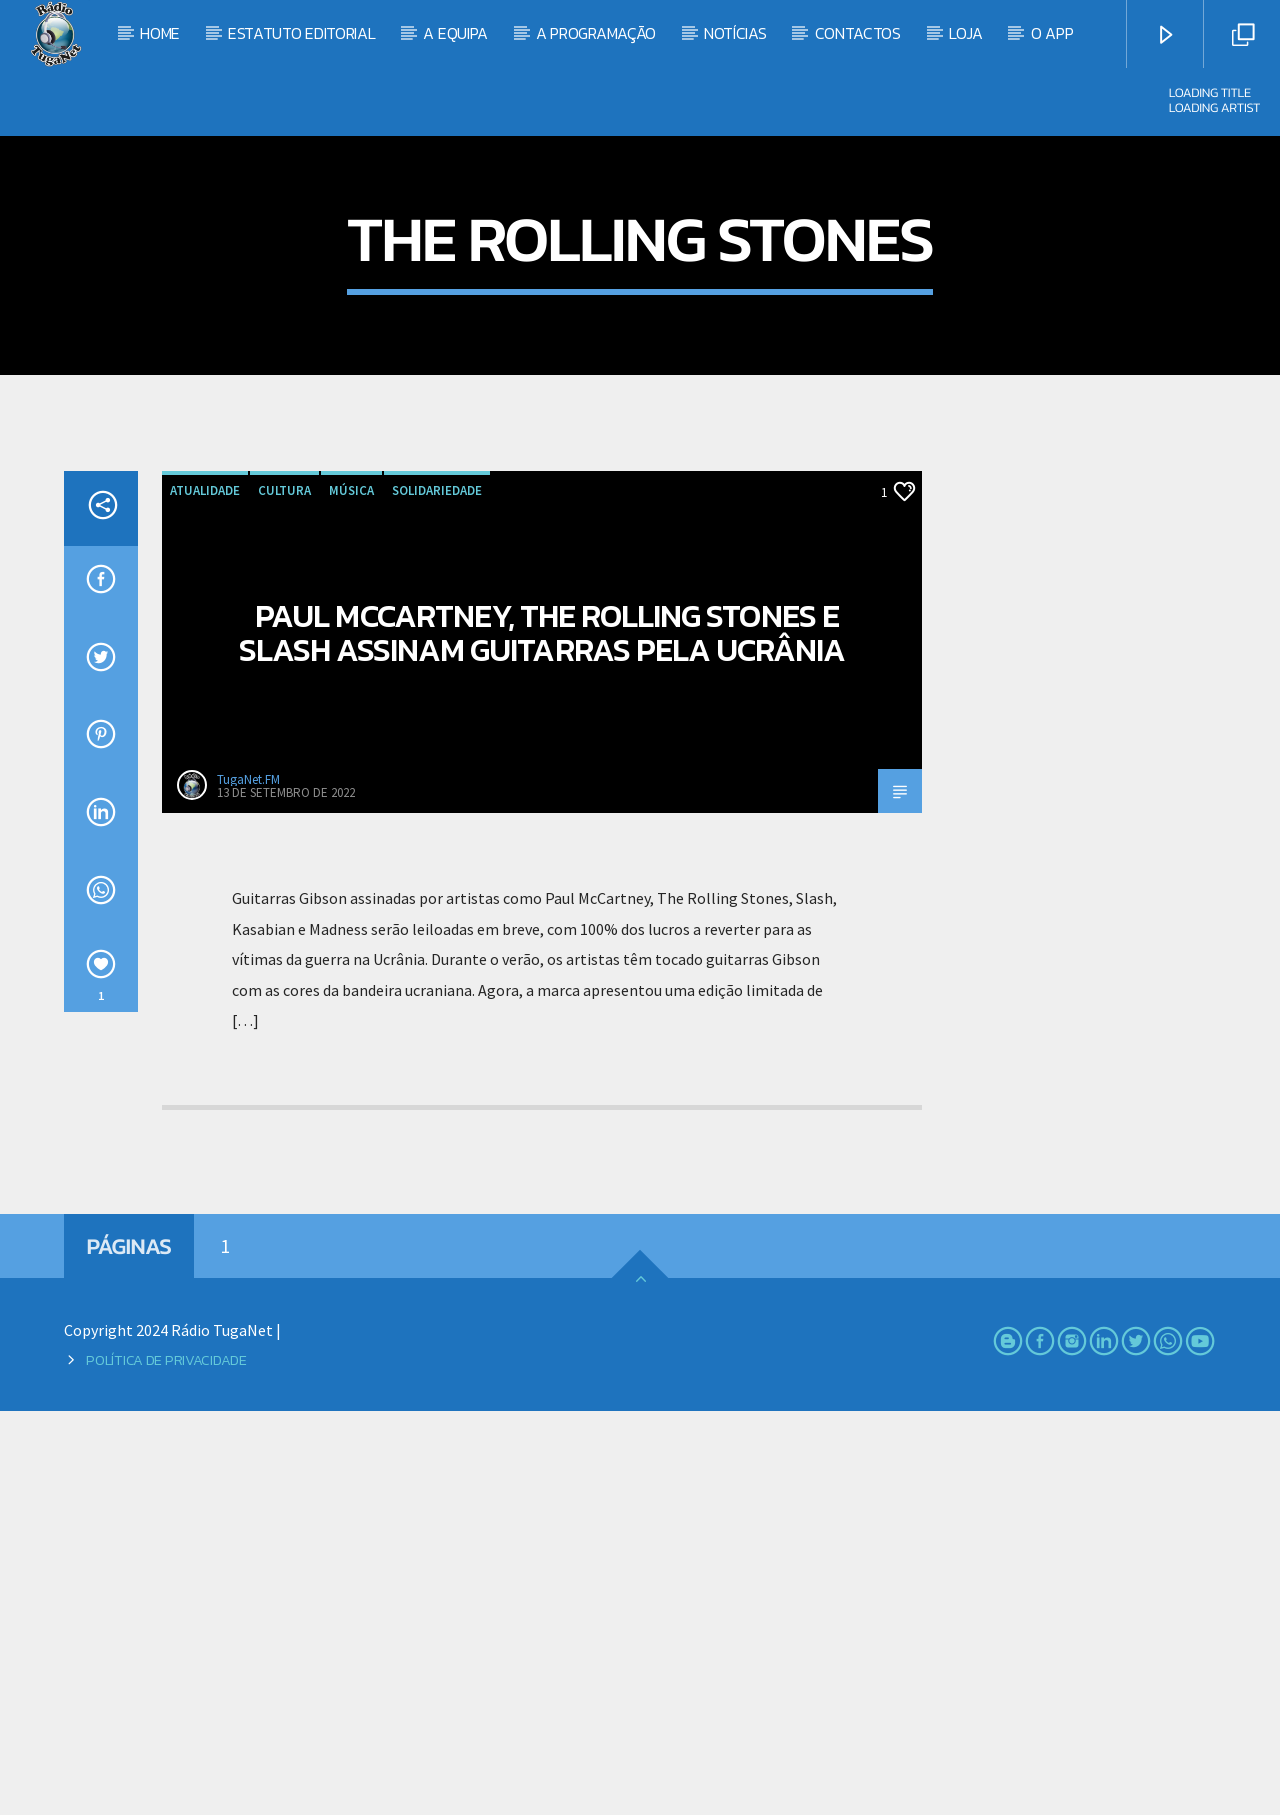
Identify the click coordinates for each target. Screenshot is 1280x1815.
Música (351, 894)
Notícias (735, 33)
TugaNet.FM (248, 1183)
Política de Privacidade (166, 1764)
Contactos (858, 33)
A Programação (596, 33)
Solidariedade (437, 894)
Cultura (284, 894)
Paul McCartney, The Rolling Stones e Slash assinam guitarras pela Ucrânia (542, 1037)
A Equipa (455, 33)
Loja (966, 33)
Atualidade (205, 894)
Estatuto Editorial (301, 33)
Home (160, 33)
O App (1052, 33)
